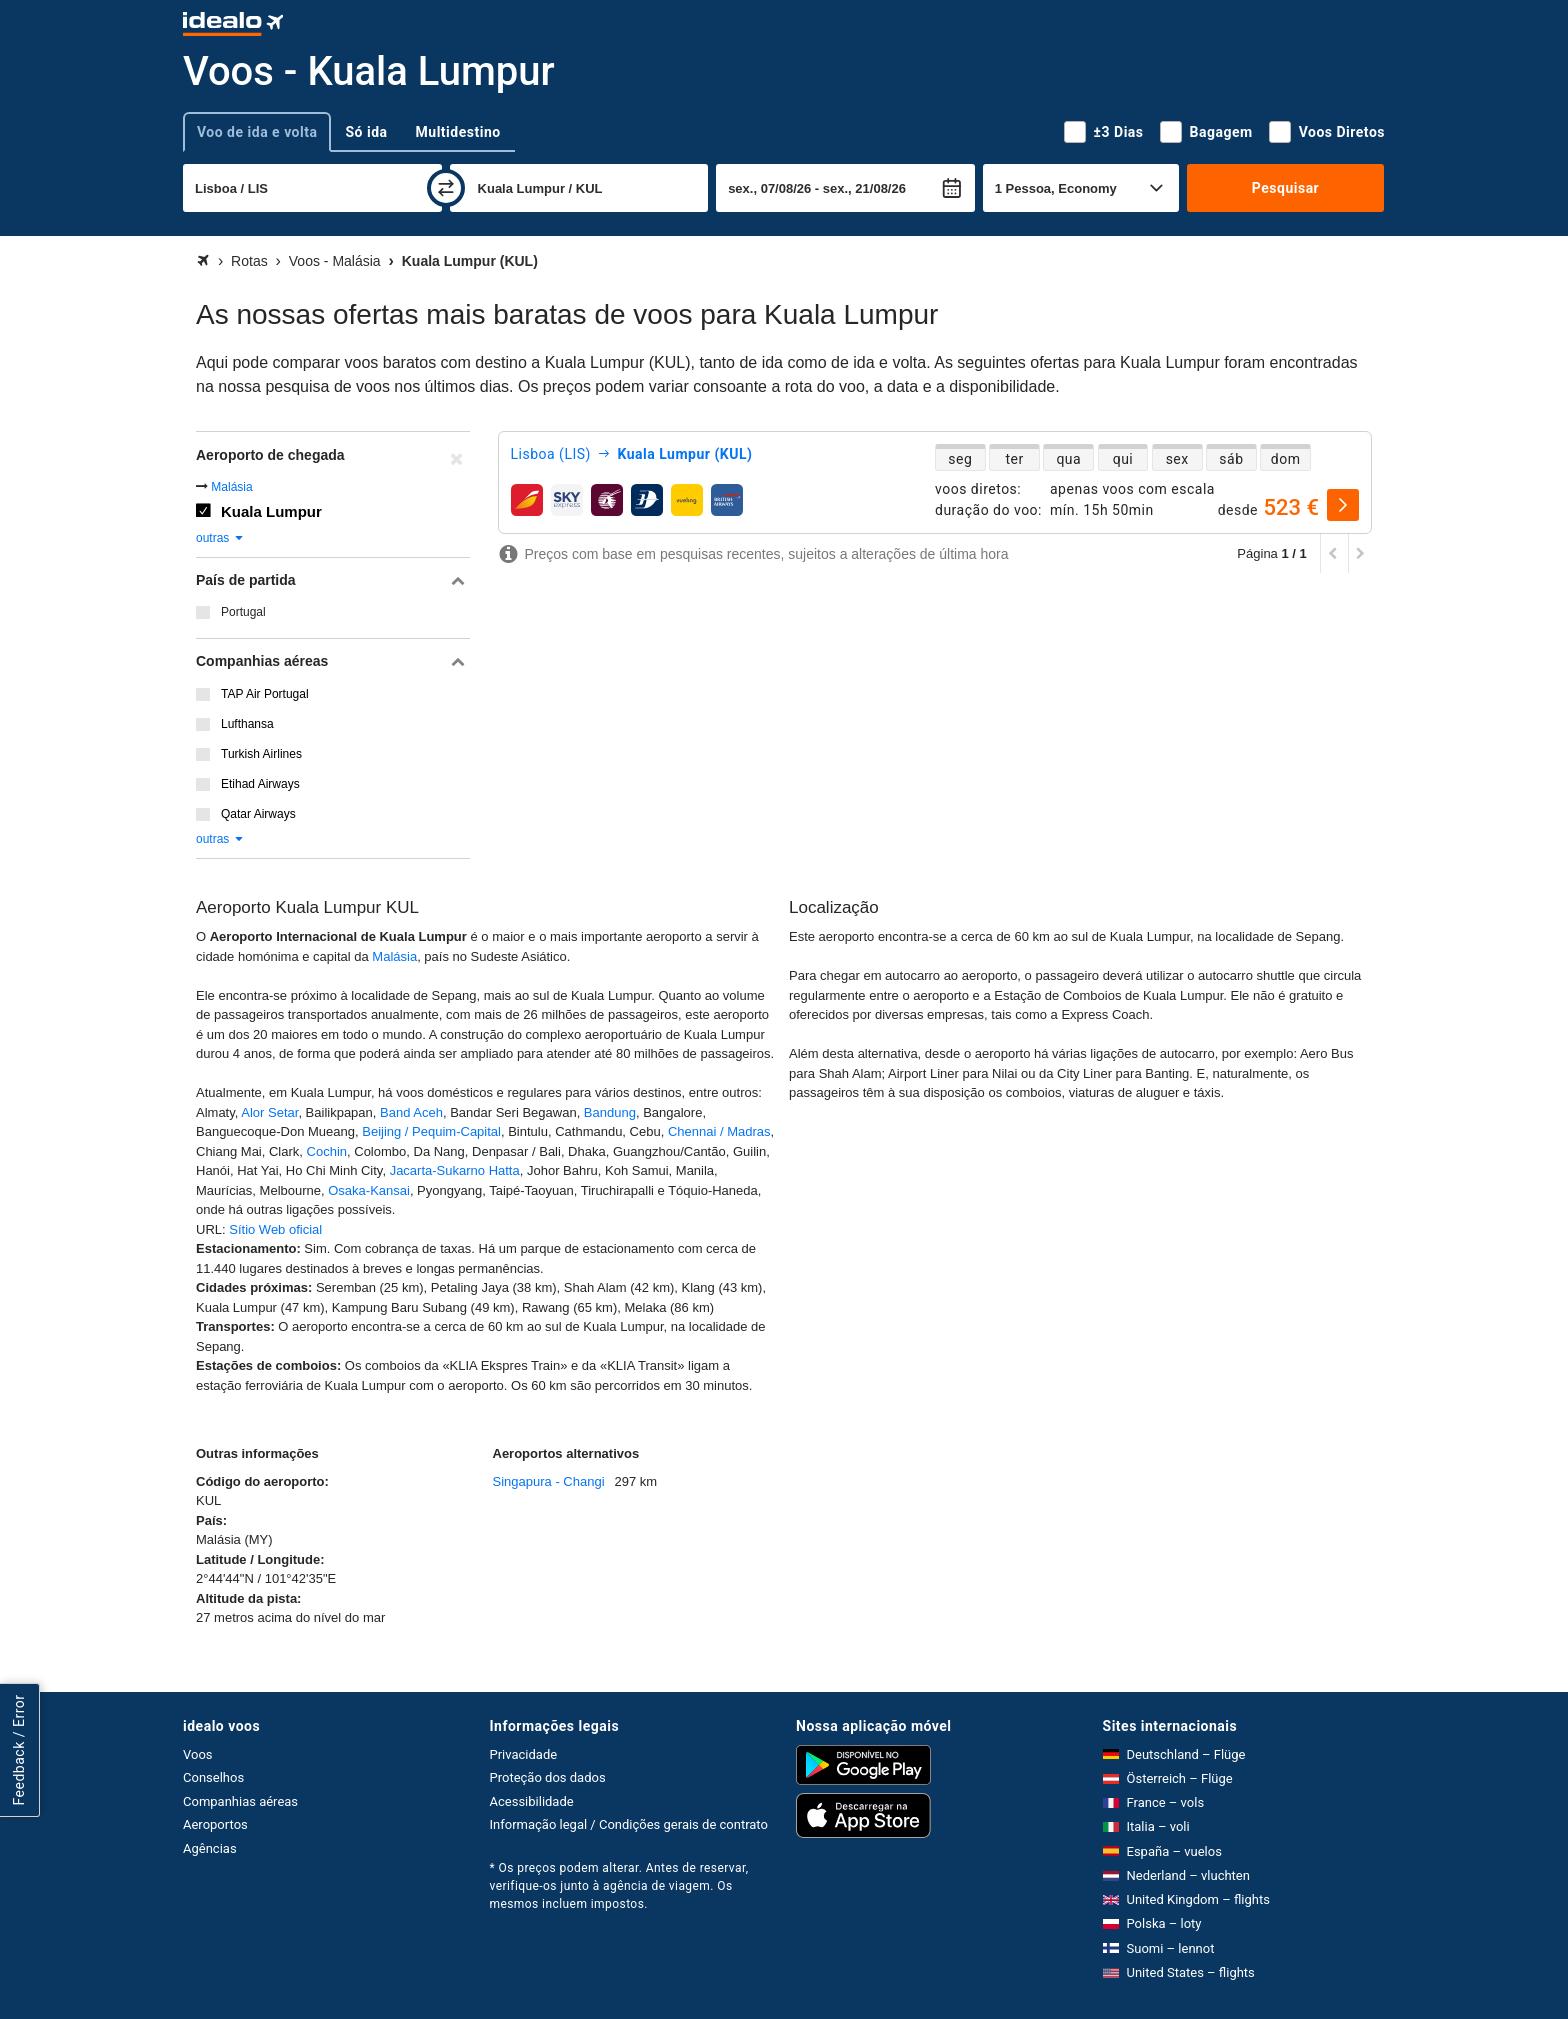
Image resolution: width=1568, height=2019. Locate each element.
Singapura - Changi (549, 1481)
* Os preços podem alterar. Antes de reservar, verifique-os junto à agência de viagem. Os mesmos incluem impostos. (619, 1886)
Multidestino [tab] (458, 132)
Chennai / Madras (719, 1131)
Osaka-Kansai (369, 1190)
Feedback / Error (19, 1750)
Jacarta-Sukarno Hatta (455, 1170)
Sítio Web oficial (275, 1229)
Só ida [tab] (366, 132)
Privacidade (524, 1754)
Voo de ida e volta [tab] (257, 132)
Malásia (231, 487)
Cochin (327, 1151)
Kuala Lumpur (271, 511)
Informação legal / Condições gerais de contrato (629, 1824)
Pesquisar (1285, 188)
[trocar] (446, 188)
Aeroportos (215, 1824)
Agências (210, 1848)
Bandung (610, 1112)
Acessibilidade (532, 1801)
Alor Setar (269, 1112)
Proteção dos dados (548, 1777)
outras (220, 538)
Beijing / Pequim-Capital (431, 1131)
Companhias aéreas (240, 1801)
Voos (198, 1754)
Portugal (243, 612)
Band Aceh (411, 1112)
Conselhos (213, 1777)
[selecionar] (1343, 505)
